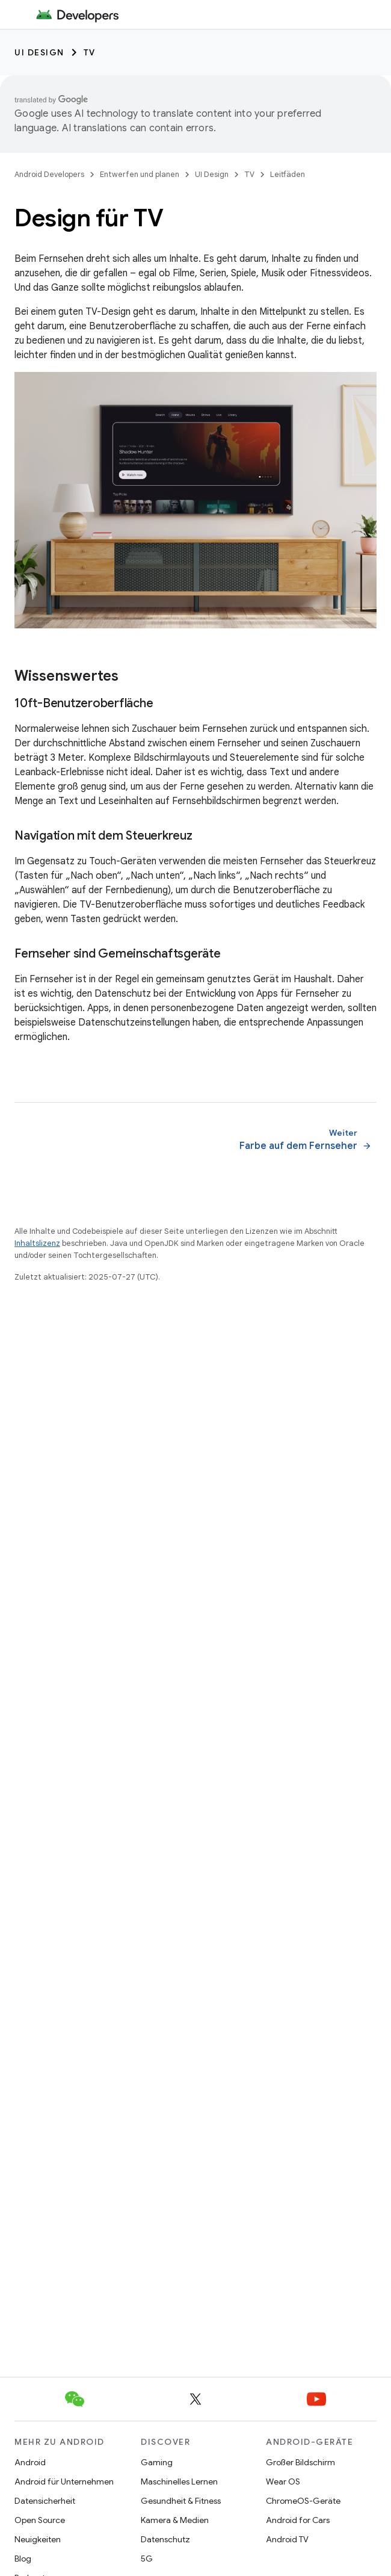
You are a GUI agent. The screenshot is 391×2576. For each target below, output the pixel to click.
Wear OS (283, 2481)
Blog (22, 2558)
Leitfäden (287, 174)
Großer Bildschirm (300, 2462)
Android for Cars (298, 2520)
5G (147, 2558)
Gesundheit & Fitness (181, 2500)
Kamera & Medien (175, 2520)
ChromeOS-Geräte (303, 2500)
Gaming (157, 2462)
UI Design (39, 52)
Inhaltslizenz (37, 1243)
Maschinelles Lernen (179, 2481)
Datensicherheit (44, 2500)
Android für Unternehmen (64, 2481)
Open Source (39, 2520)
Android (30, 2462)
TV (90, 52)
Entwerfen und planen (139, 174)
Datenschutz (165, 2539)
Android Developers (49, 174)
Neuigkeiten (37, 2539)
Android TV (287, 2539)
